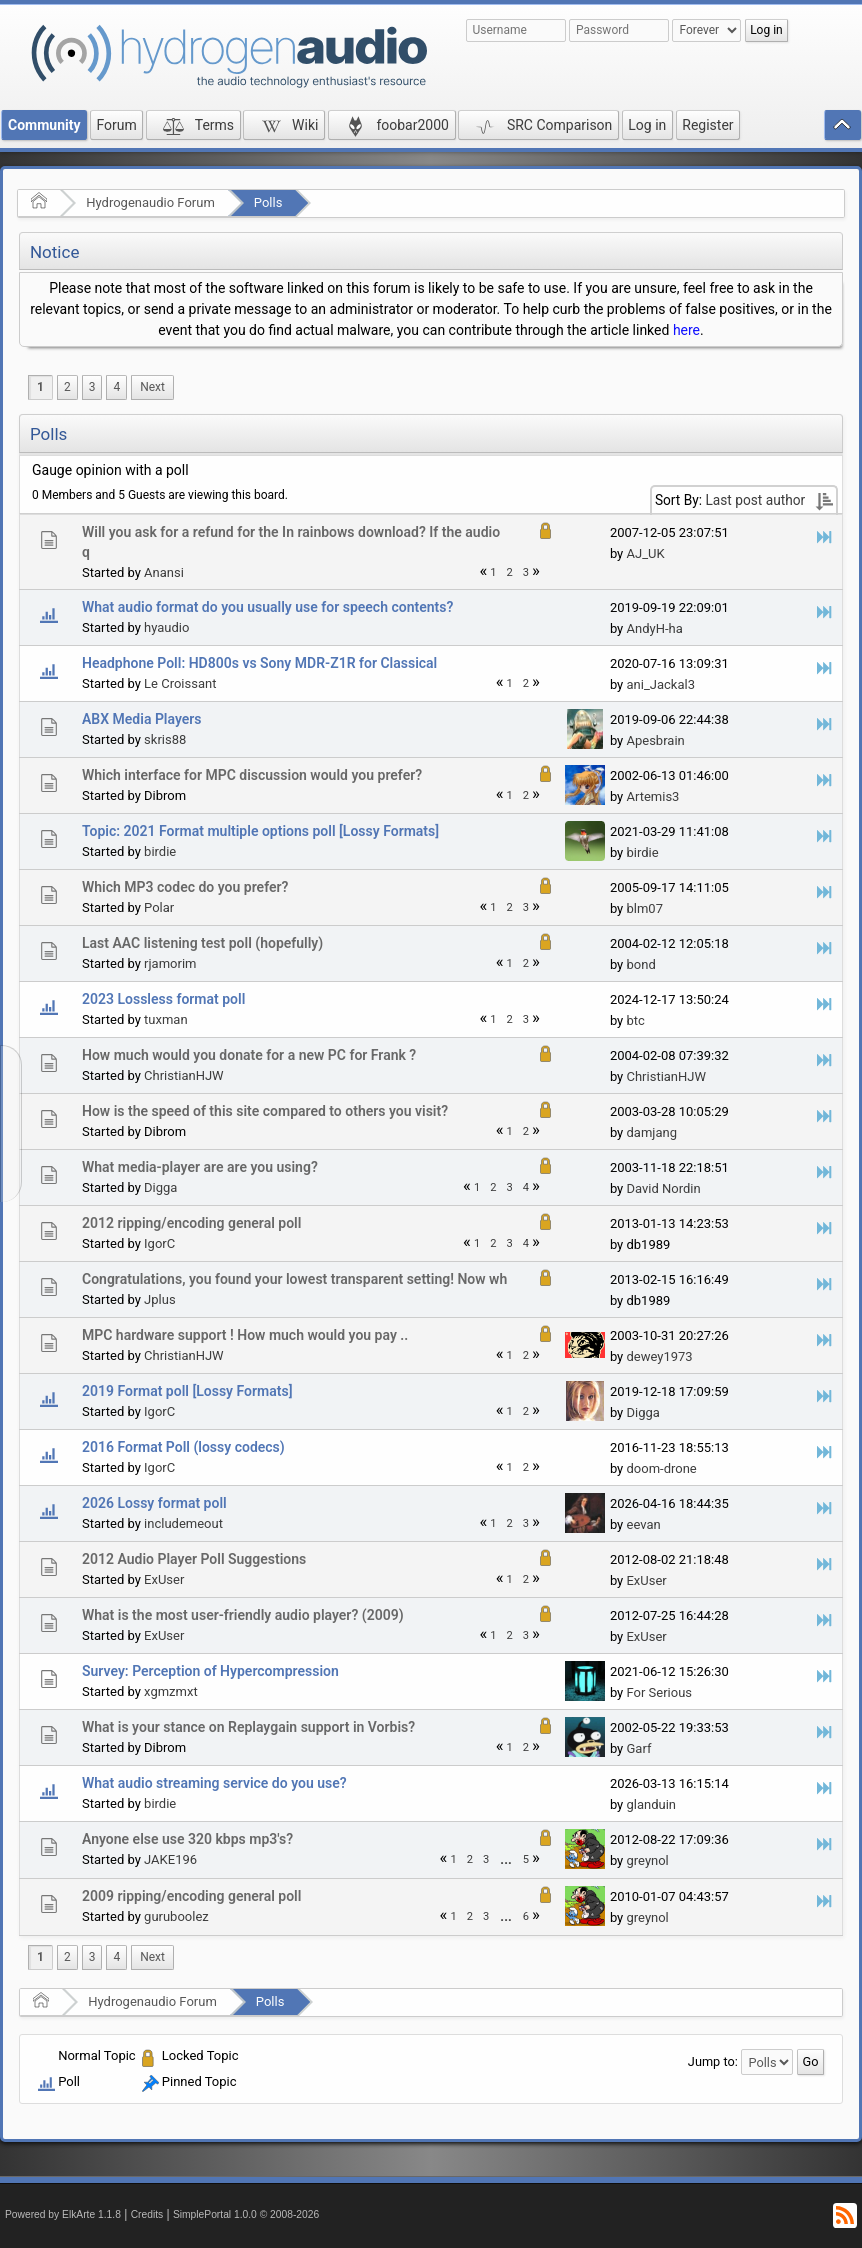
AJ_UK (645, 553)
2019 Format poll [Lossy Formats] (187, 1391)
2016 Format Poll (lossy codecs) (183, 1447)
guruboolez (176, 1916)
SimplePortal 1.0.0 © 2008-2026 (246, 2214)
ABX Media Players (142, 719)
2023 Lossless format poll (163, 999)
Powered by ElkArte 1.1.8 (63, 2214)
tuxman (166, 1019)
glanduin (651, 1804)
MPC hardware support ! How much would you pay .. (245, 1335)
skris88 (165, 739)
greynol (647, 1860)
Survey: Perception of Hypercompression (210, 1671)
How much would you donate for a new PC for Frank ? (249, 1055)
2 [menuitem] (67, 387)
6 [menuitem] (526, 1916)
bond (640, 964)
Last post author (755, 500)
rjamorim (170, 963)
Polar (159, 907)
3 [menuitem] (92, 387)
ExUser (164, 1579)
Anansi (164, 572)
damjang (651, 1132)
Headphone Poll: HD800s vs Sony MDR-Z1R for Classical (259, 663)
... (505, 1859)
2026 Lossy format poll (154, 1503)
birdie (160, 851)
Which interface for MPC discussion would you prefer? (252, 775)
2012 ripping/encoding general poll (191, 1223)
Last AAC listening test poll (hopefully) (202, 943)
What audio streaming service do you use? (214, 1783)
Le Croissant (180, 683)
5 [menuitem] (526, 1859)
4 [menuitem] (116, 387)
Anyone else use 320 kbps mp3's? (187, 1839)
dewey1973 (659, 1356)
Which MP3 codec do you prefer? (185, 887)
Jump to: (713, 2061)
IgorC (159, 1243)
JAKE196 (170, 1859)
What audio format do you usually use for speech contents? (267, 607)
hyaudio (166, 627)
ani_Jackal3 (660, 684)
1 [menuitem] (40, 387)
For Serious (659, 1692)
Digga (160, 1187)
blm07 (644, 908)
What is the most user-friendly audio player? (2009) (243, 1615)
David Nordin (663, 1188)
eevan (643, 1524)
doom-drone (661, 1468)
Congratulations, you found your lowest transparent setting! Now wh (294, 1279)
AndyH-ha (654, 628)
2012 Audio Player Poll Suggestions (194, 1559)
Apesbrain (655, 740)
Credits (147, 2214)
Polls (268, 202)
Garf (638, 1748)
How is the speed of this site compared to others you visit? (265, 1111)
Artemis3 (652, 796)
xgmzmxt (171, 1691)
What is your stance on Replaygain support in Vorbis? (248, 1727)
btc (635, 1020)
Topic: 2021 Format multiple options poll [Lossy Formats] (260, 831)
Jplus (160, 1299)
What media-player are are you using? (200, 1167)
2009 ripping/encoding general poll (191, 1896)
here (686, 330)
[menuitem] (152, 387)
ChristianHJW (184, 1075)
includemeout (183, 1523)
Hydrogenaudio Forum (150, 202)
